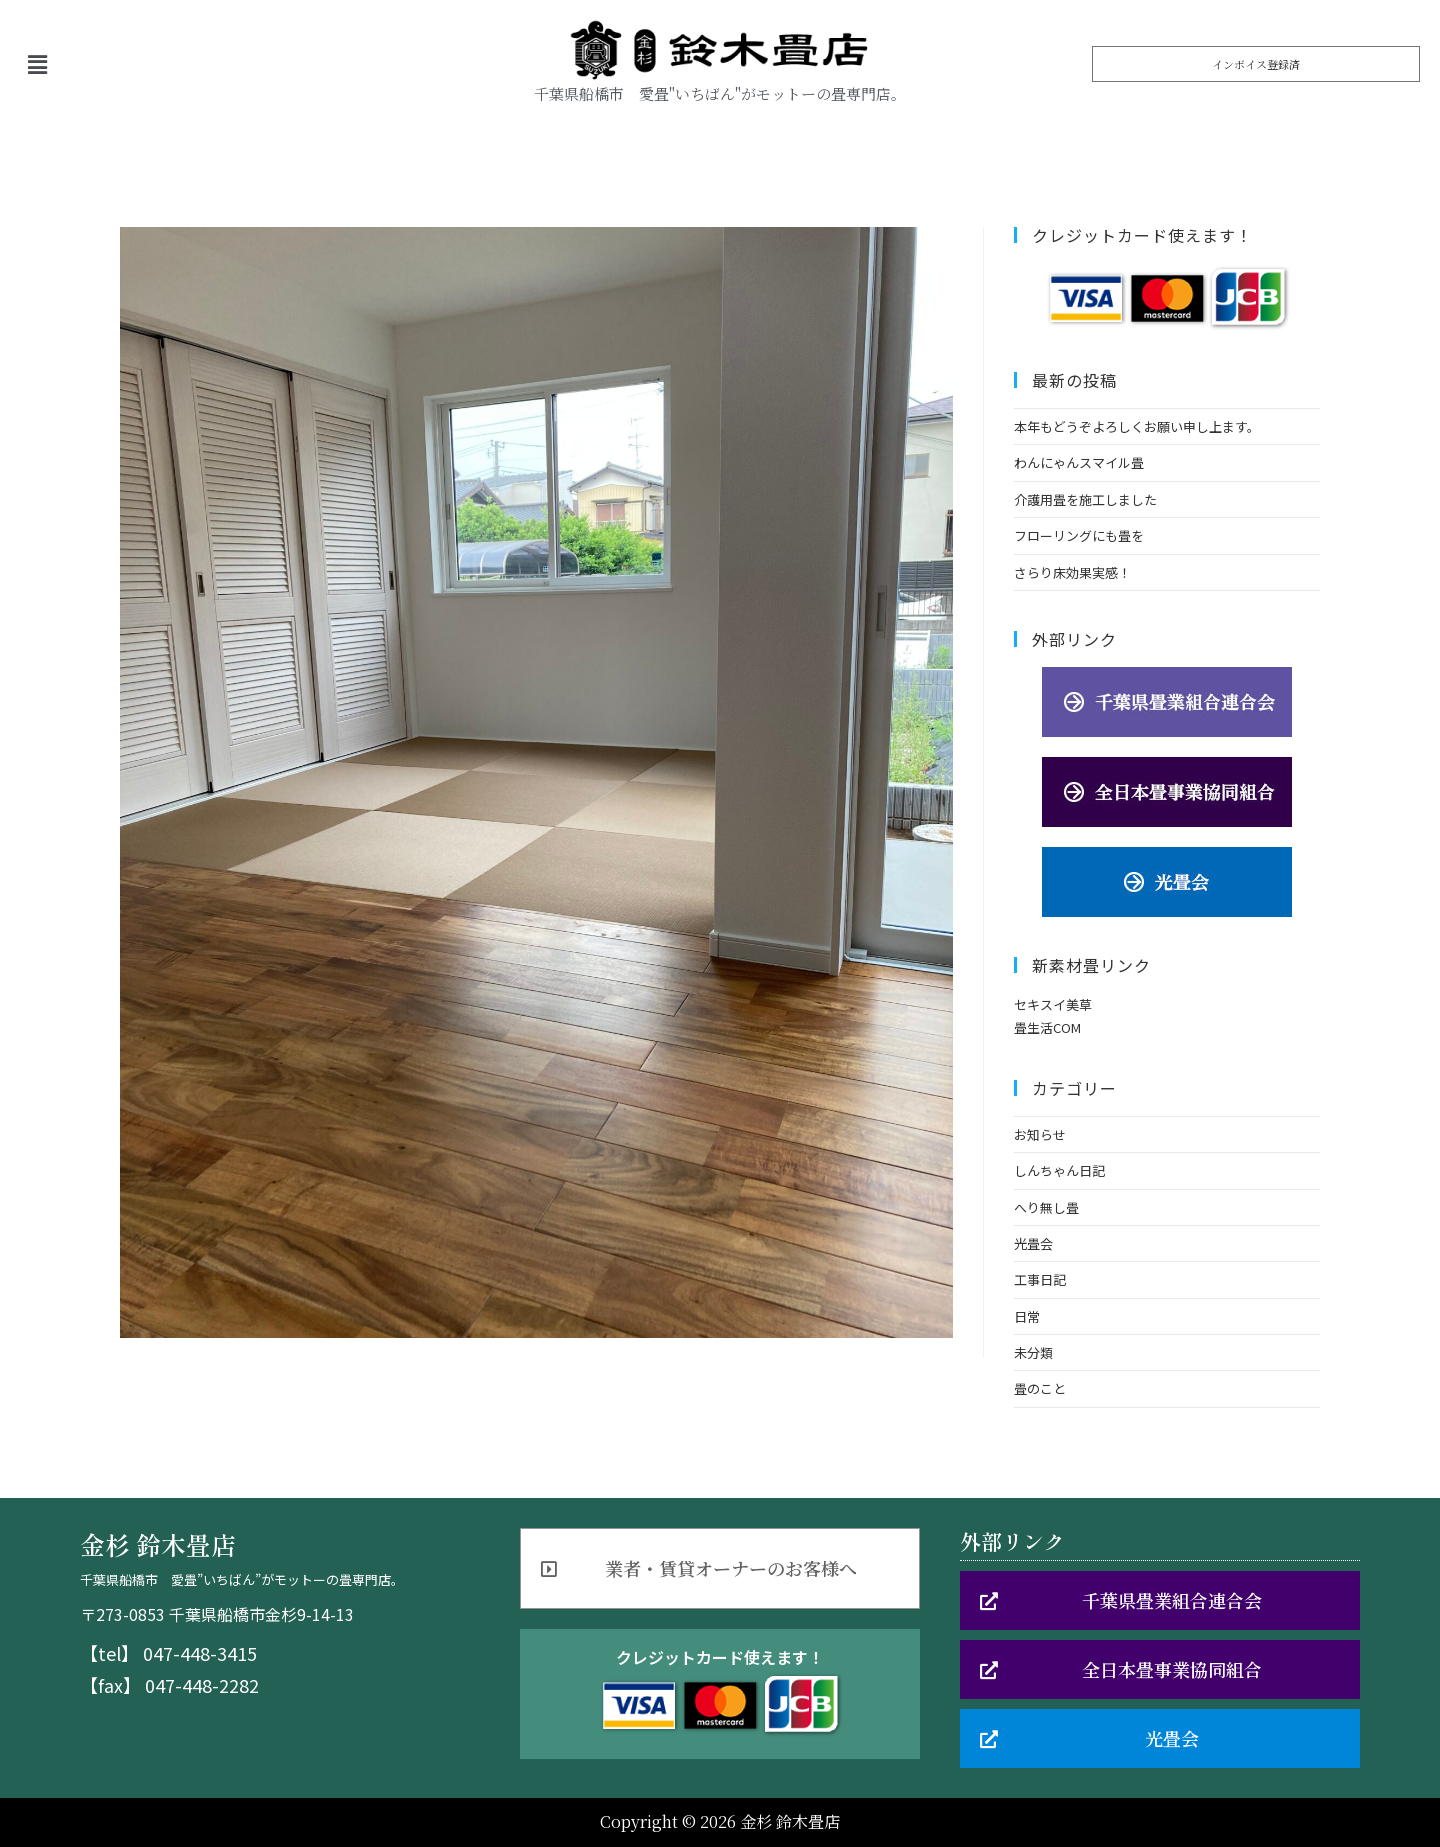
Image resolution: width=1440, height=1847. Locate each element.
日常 (1027, 1316)
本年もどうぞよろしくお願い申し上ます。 (1137, 426)
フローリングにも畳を (1079, 535)
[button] (1256, 64)
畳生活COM (1047, 1027)
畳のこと (1040, 1388)
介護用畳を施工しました (1085, 499)
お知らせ (1040, 1134)
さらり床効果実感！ (1072, 572)
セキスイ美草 (1053, 1004)
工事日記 (1040, 1279)
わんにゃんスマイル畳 (1079, 462)
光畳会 (1033, 1243)
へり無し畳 (1046, 1207)
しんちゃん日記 (1059, 1170)
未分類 (1033, 1352)
